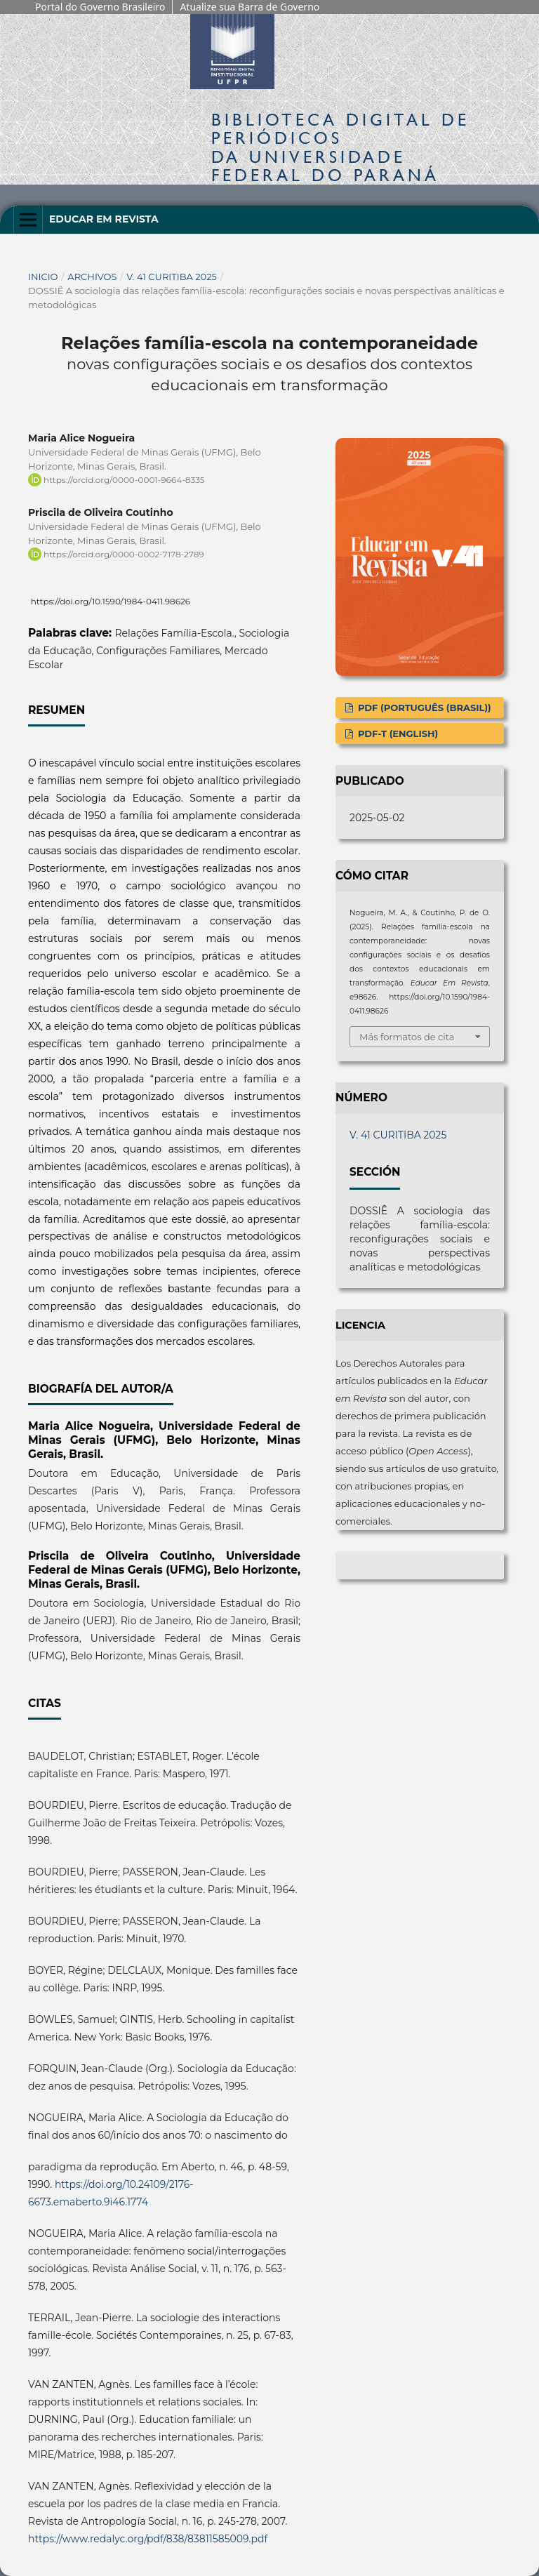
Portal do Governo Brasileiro (100, 6)
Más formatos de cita (406, 1036)
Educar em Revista (104, 219)
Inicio (43, 276)
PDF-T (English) (396, 733)
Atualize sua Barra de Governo (249, 6)
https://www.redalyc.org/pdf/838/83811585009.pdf (147, 2538)
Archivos (92, 276)
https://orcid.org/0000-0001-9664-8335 (124, 479)
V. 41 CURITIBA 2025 (171, 276)
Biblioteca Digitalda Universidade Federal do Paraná (340, 147)
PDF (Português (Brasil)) (423, 707)
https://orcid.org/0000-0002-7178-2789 (124, 554)
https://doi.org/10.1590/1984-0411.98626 (111, 601)
